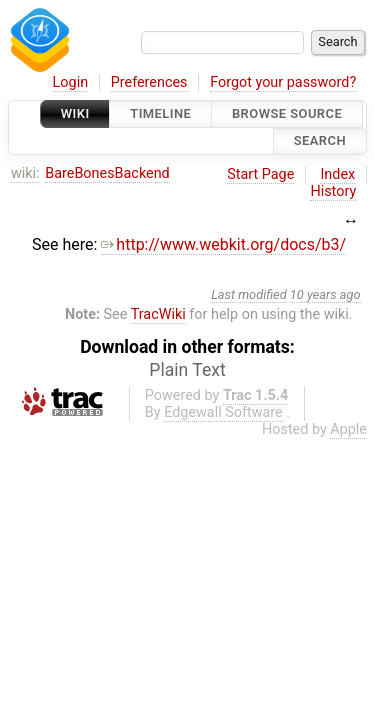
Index (337, 174)
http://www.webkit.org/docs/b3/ (223, 244)
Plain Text (187, 370)
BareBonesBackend (107, 173)
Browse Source (287, 113)
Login (71, 82)
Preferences (149, 82)
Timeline (160, 113)
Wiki (75, 113)
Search (320, 141)
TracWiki (158, 314)
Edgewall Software (223, 412)
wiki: (25, 173)
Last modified (249, 294)
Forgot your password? (283, 82)
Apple (348, 429)
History (333, 191)
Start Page (260, 174)
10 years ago (325, 294)
